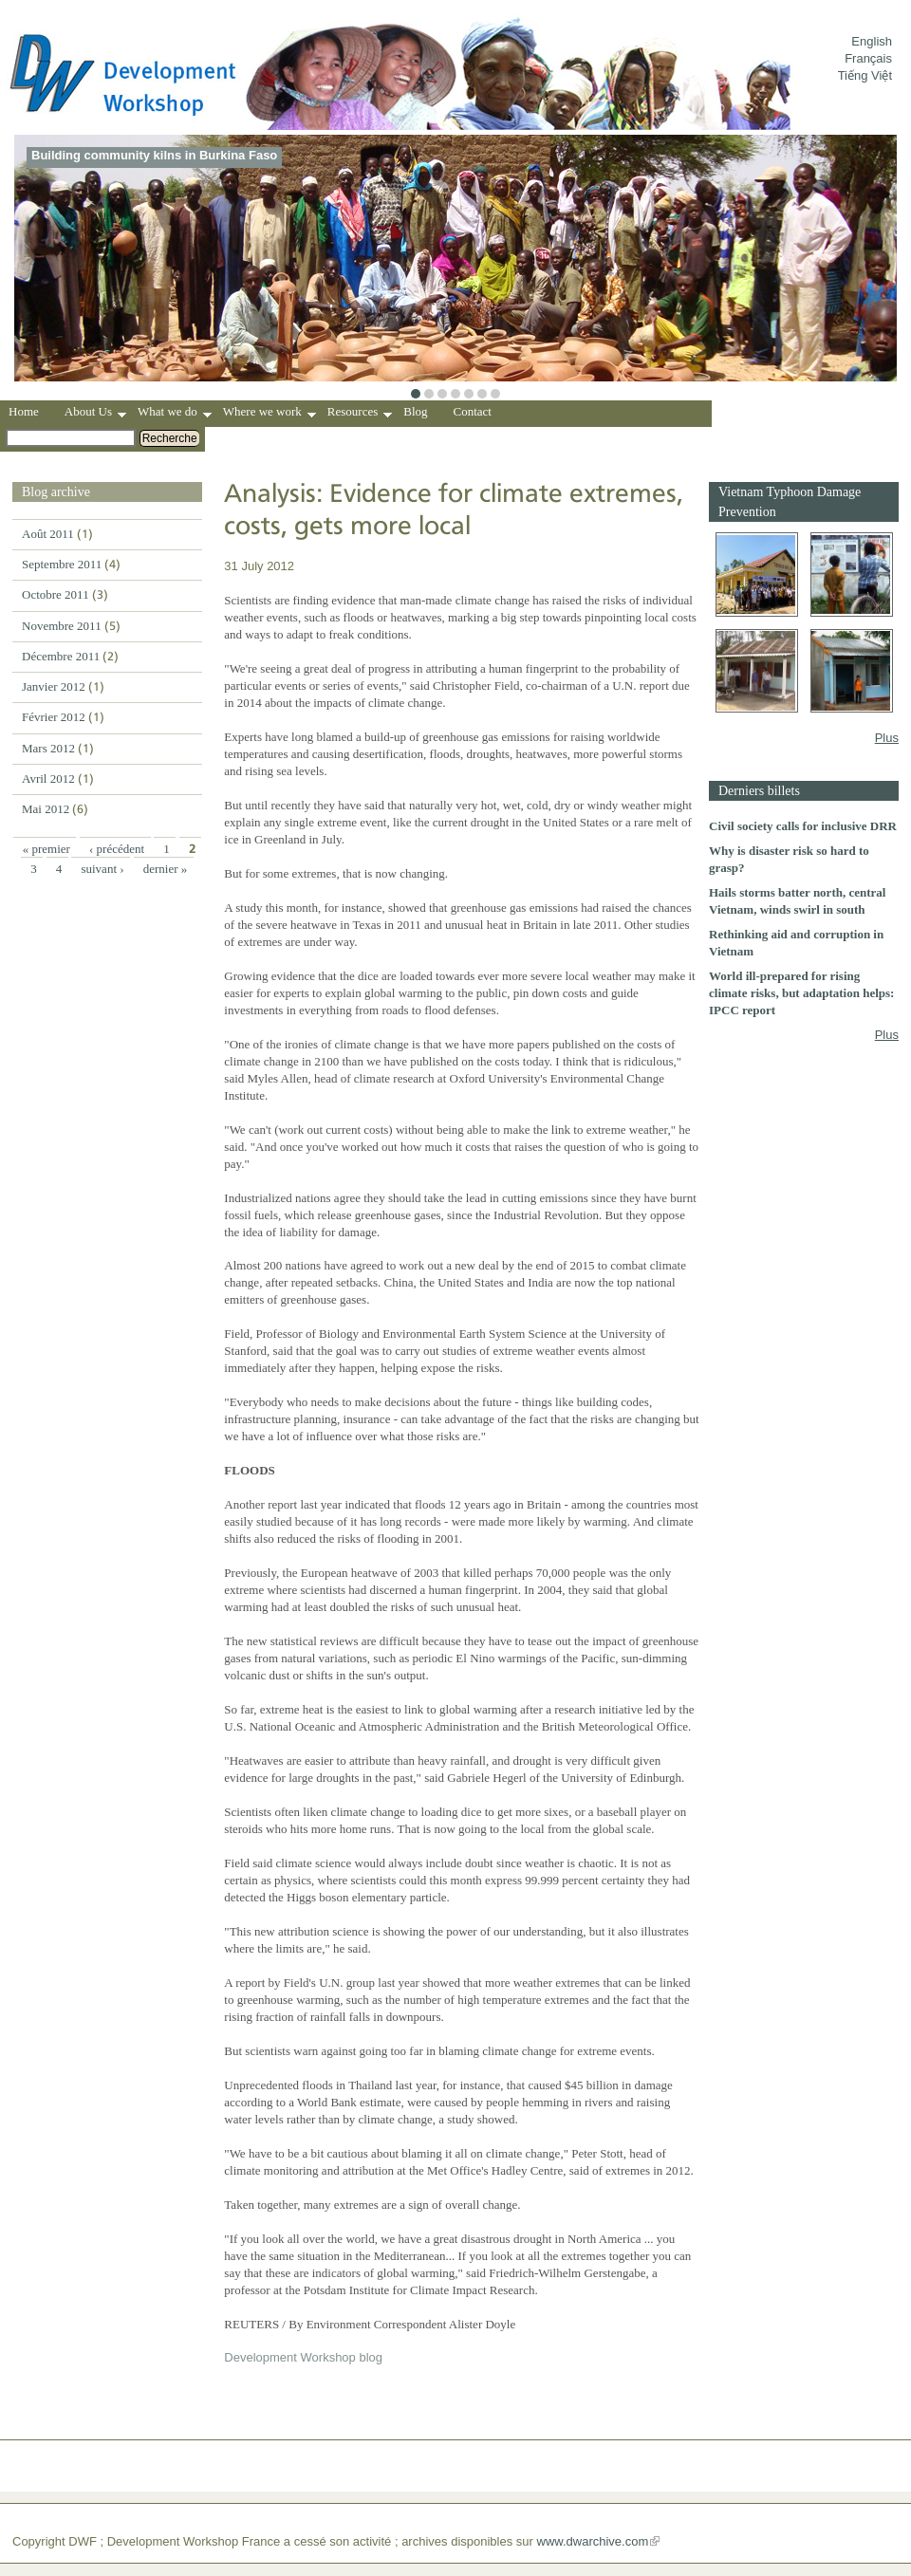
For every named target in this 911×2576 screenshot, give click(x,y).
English (871, 41)
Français (868, 58)
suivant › (102, 869)
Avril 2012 (48, 778)
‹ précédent (116, 849)
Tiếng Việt (865, 75)
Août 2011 (48, 534)
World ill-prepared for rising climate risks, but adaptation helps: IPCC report (801, 993)
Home (24, 411)
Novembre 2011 (62, 626)
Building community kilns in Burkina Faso (154, 155)
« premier (46, 849)
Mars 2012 (48, 748)
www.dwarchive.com (593, 2541)
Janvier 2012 (53, 686)
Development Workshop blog (303, 2357)
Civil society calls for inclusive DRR (803, 826)
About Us (95, 413)
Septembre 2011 (62, 564)
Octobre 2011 (55, 594)
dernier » (165, 869)
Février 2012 (53, 717)
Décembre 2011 (61, 656)
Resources (359, 413)
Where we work (269, 413)
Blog (415, 411)
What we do (175, 413)
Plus (887, 738)
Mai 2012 (45, 809)
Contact (473, 411)
